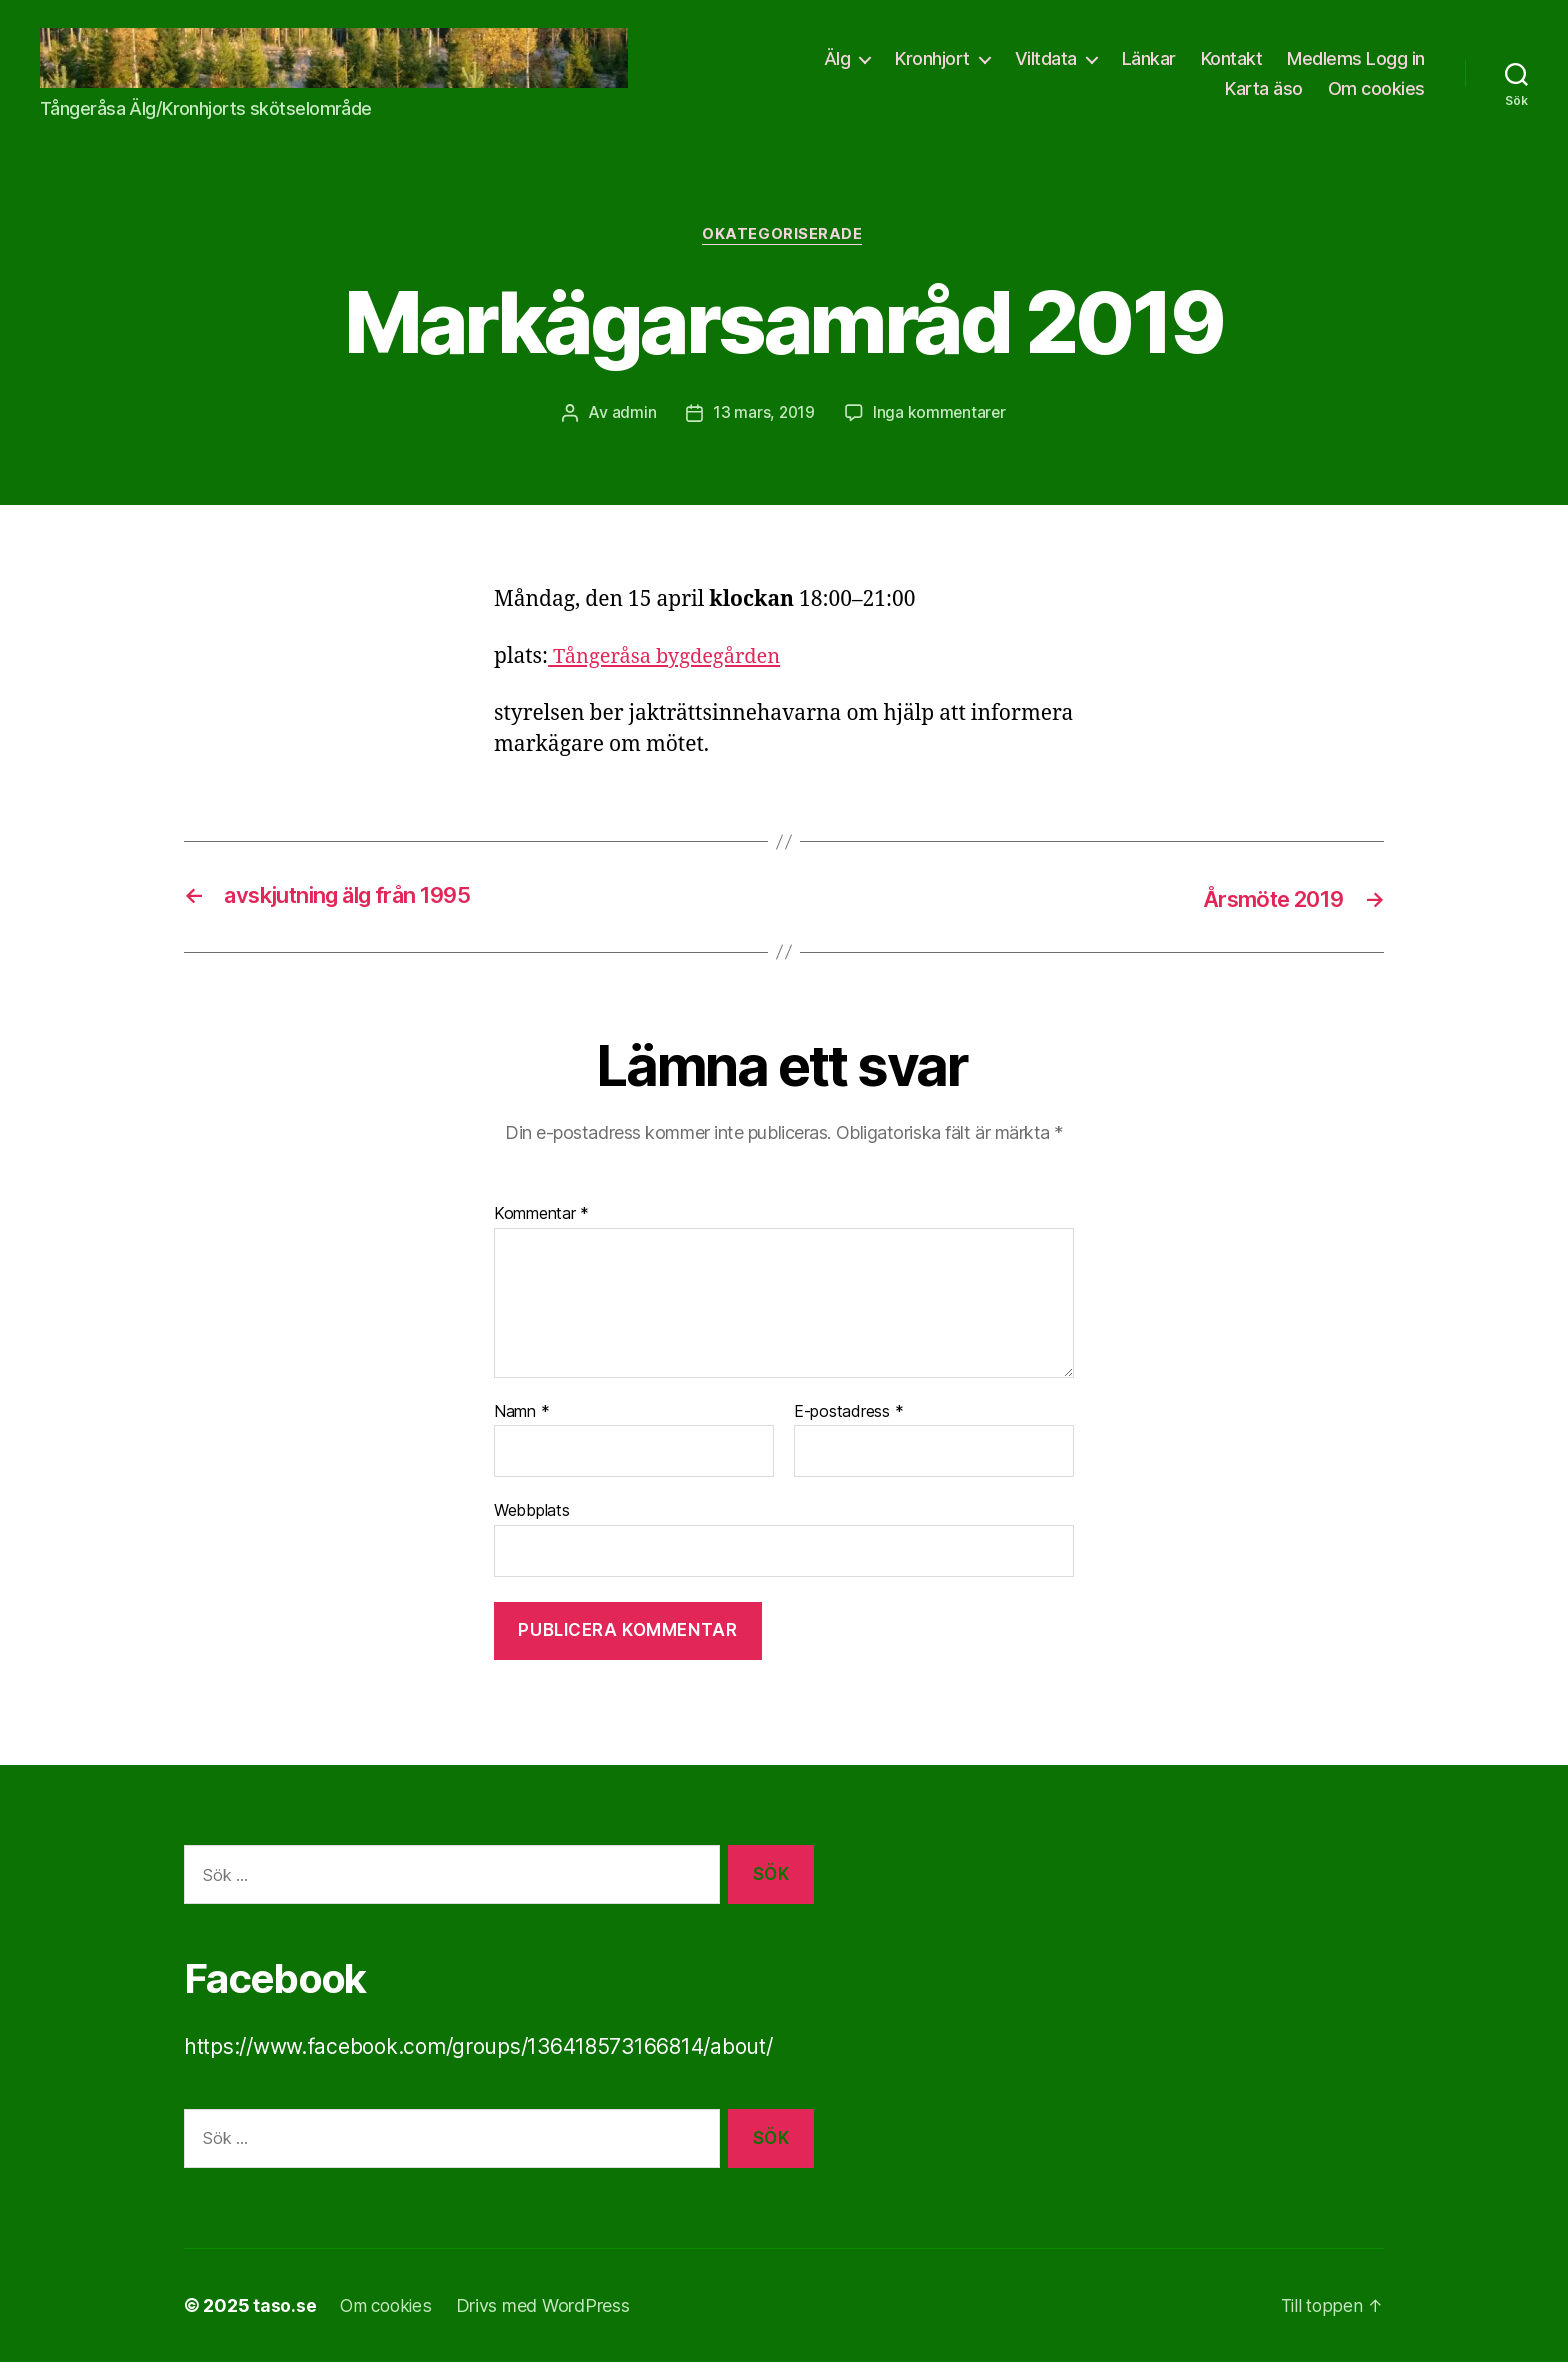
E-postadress (848, 1429)
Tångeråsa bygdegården (669, 674)
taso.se (284, 2322)
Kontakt (1394, 66)
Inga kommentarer (940, 430)
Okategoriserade (784, 252)
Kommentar (541, 1231)
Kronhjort (1095, 66)
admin (632, 430)
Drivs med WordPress (548, 2322)
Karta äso (1264, 95)
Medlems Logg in (1132, 95)
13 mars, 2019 (763, 430)
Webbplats (532, 1527)
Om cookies (1376, 95)
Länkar (1311, 66)
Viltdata (1208, 66)
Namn (521, 1429)
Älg (999, 66)
